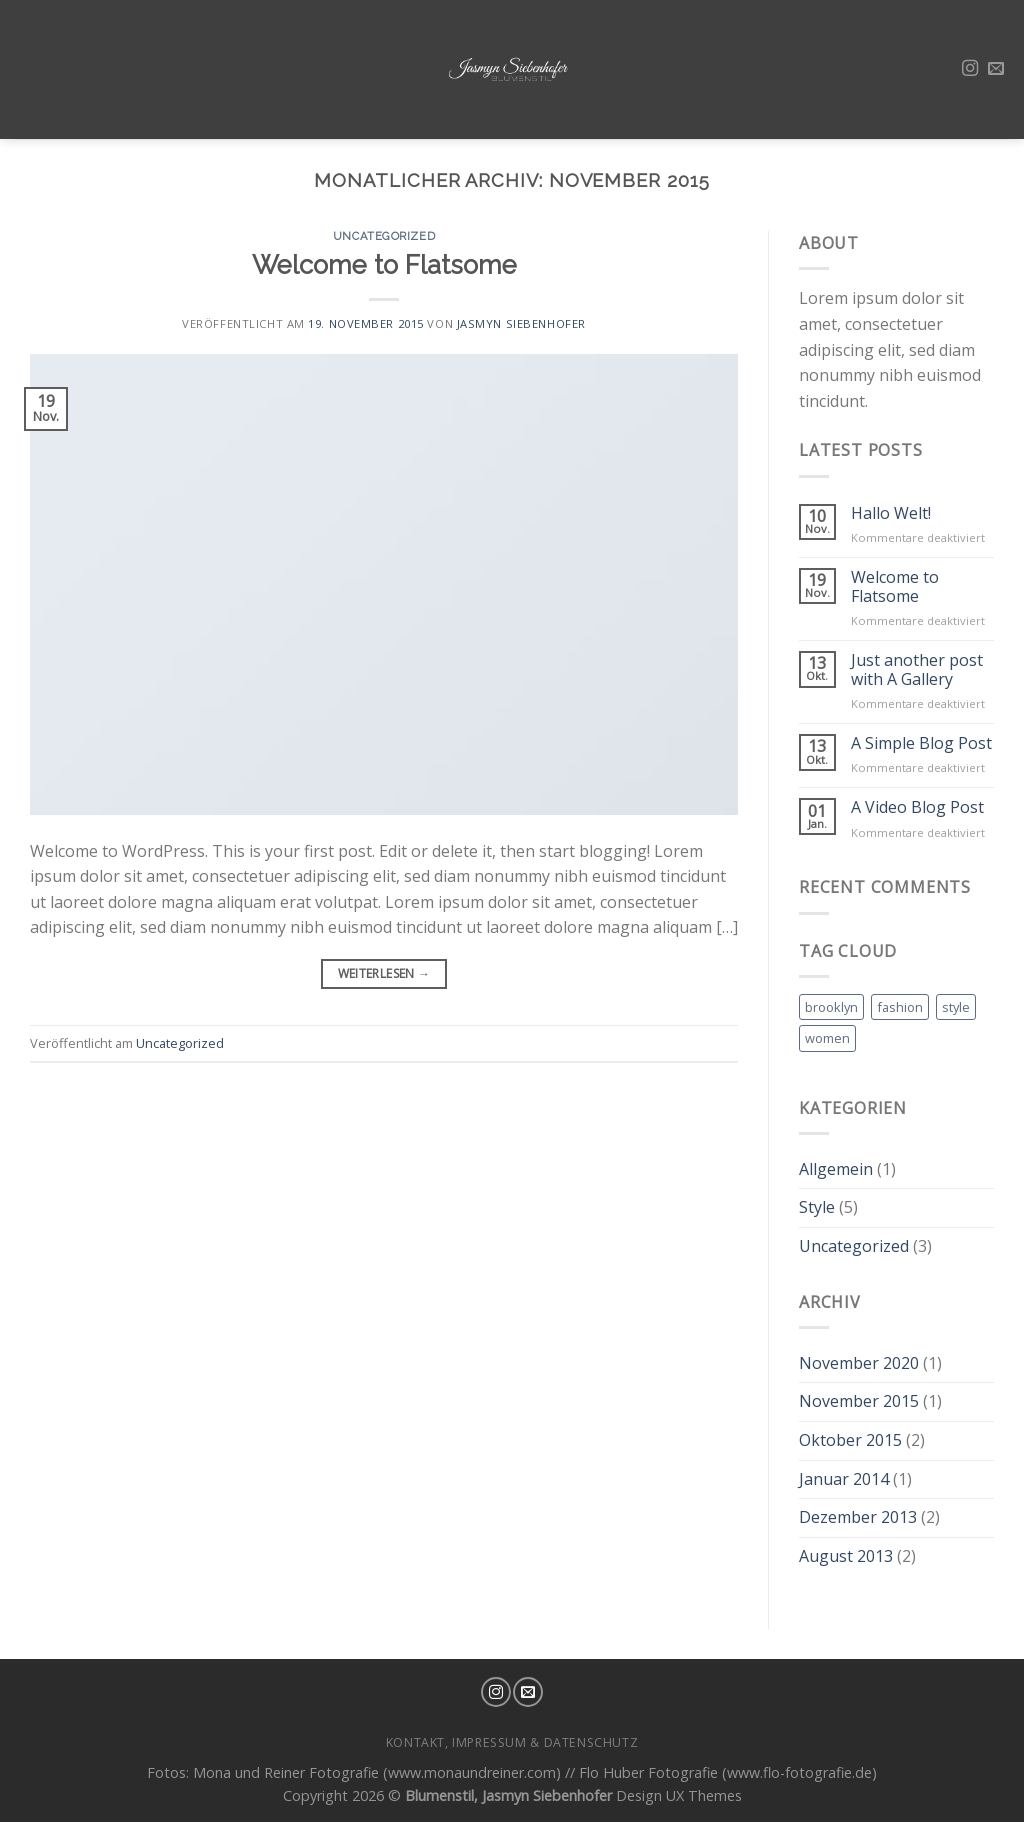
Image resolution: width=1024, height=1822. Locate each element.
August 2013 (846, 1556)
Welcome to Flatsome (384, 265)
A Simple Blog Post (921, 743)
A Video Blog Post (917, 807)
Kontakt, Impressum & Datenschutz (512, 1742)
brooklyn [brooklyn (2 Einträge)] (831, 1007)
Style (817, 1207)
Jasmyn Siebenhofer (521, 323)
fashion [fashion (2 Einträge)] (900, 1007)
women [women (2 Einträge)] (827, 1038)
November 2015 (859, 1401)
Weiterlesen (384, 973)
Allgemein (836, 1169)
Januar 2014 (844, 1479)
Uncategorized (384, 236)
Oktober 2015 (850, 1440)
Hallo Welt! (891, 513)
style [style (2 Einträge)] (956, 1007)
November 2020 (859, 1363)
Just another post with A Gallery (917, 670)
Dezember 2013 (858, 1517)
